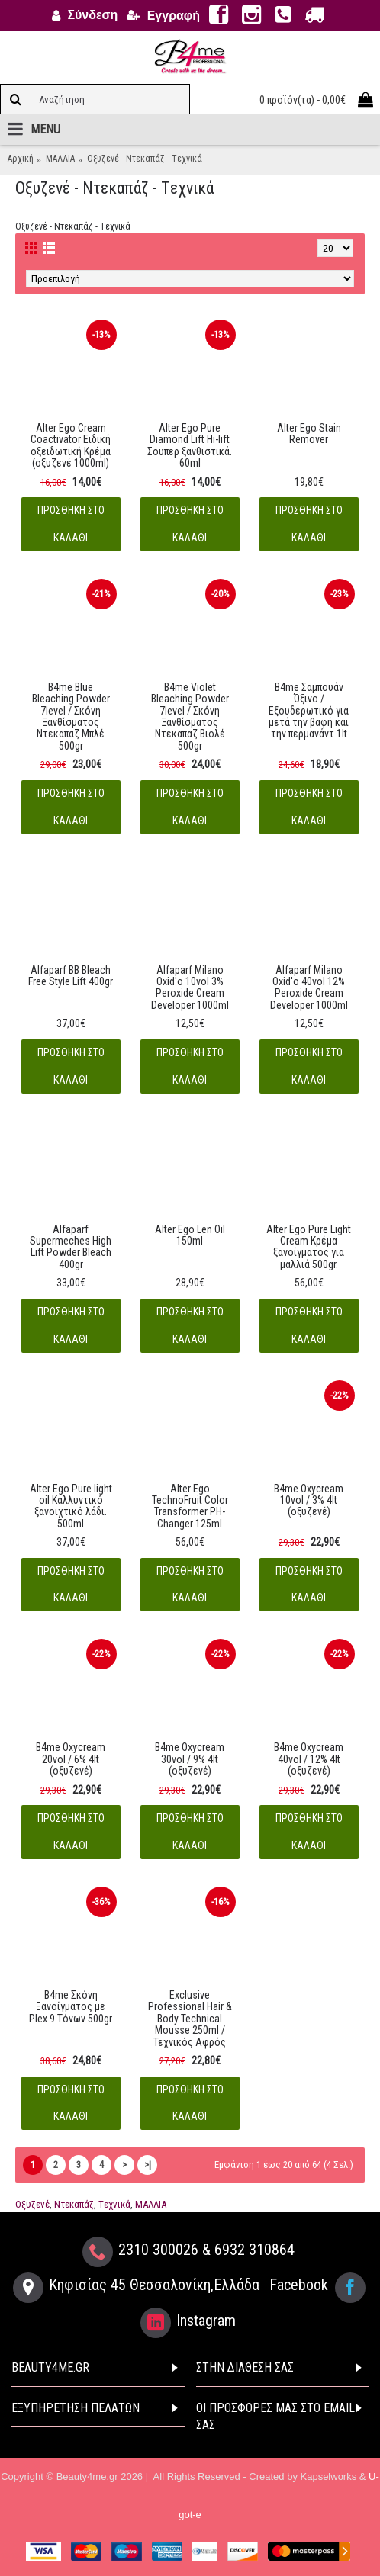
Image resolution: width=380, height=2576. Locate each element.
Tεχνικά (114, 2204)
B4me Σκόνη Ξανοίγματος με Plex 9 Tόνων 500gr (70, 2007)
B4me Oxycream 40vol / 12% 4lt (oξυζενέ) (308, 1759)
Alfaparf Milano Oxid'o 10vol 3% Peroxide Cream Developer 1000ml (190, 987)
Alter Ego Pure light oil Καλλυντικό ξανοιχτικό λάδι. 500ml (71, 1506)
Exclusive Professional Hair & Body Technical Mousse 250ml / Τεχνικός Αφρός (190, 2018)
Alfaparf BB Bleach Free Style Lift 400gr (70, 976)
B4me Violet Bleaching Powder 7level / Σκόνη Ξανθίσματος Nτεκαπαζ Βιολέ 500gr (190, 716)
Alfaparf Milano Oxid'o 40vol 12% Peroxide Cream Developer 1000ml (309, 987)
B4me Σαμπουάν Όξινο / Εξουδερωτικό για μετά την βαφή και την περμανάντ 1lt (309, 710)
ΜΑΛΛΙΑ (150, 2204)
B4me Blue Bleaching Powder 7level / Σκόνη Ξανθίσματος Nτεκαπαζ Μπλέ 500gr (71, 716)
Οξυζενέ (32, 2204)
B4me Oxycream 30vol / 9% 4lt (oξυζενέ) (189, 1759)
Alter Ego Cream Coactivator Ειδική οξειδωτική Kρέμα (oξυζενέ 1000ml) (71, 445)
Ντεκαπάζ (74, 2204)
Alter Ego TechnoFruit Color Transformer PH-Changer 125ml (190, 1506)
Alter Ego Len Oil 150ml (190, 1235)
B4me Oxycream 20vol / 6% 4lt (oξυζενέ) (70, 1759)
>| (147, 2164)
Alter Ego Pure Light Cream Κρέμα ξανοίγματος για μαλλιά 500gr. (308, 1246)
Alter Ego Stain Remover (309, 433)
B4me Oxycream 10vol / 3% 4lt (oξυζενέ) (308, 1500)
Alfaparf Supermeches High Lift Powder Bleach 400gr (70, 1246)
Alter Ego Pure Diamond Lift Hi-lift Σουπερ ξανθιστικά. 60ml (189, 445)
